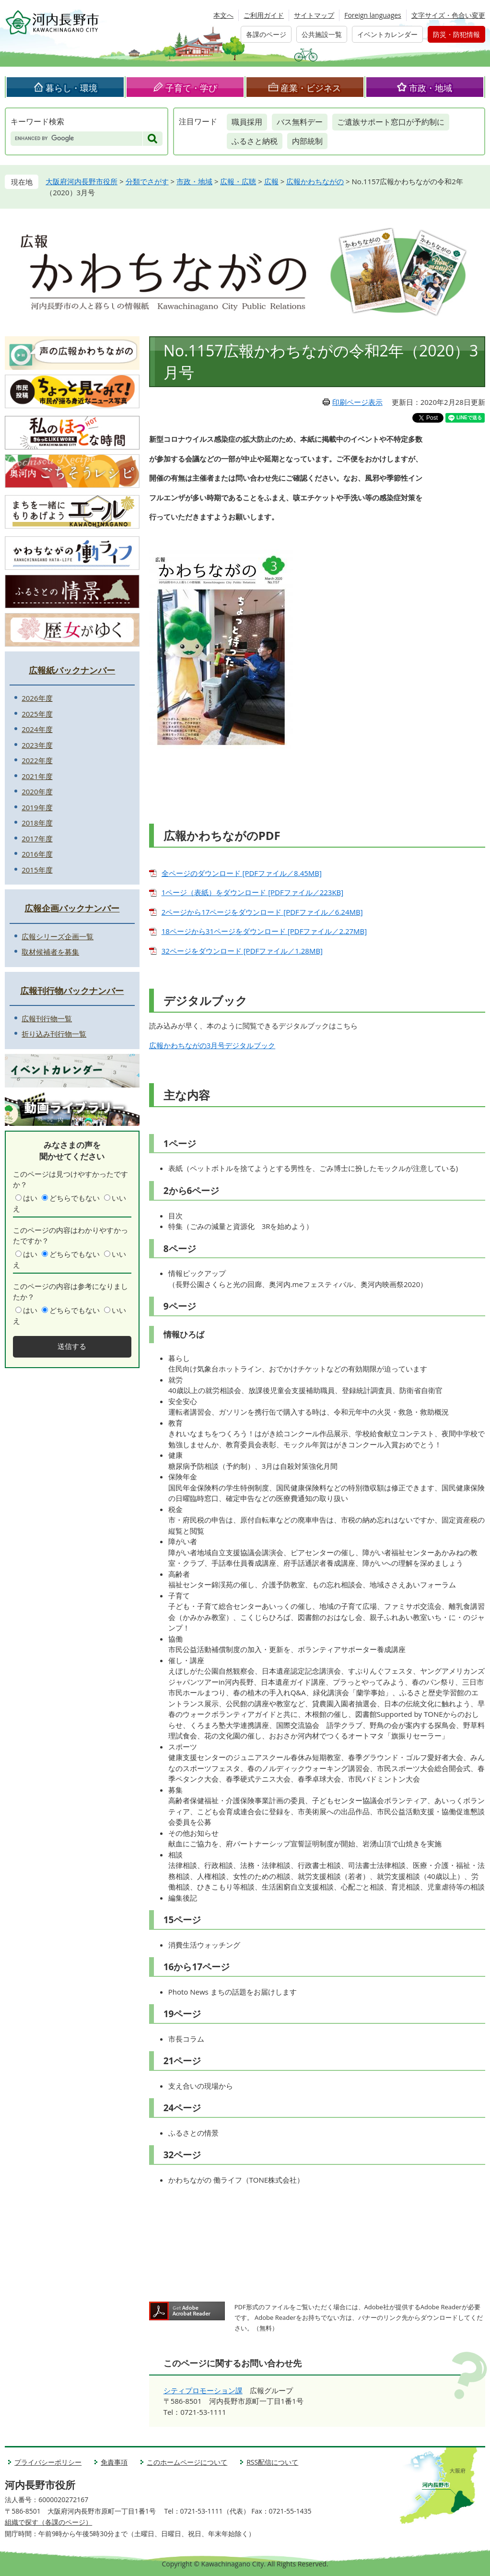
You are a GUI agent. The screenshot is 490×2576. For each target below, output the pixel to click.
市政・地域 (430, 88)
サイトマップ (314, 15)
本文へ (223, 15)
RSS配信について (272, 2462)
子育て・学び (191, 88)
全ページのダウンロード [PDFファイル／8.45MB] (242, 873)
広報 (271, 181)
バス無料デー (300, 122)
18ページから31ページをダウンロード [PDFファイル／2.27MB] (264, 931)
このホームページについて (187, 2462)
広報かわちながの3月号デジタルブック (212, 1045)
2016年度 (37, 854)
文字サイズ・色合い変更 (448, 15)
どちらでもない (74, 1198)
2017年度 (37, 838)
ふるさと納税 (255, 141)
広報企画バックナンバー (71, 908)
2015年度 (37, 869)
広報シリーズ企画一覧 (57, 936)
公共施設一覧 (322, 34)
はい (30, 1198)
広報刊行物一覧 (47, 1018)
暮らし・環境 (71, 88)
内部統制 (307, 141)
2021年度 (37, 776)
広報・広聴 (238, 181)
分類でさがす (147, 181)
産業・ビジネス (310, 88)
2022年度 (37, 760)
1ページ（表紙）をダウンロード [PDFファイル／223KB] (253, 892)
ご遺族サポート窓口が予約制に (390, 122)
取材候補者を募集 (50, 952)
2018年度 (37, 822)
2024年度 (37, 729)
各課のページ (266, 34)
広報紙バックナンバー (72, 670)
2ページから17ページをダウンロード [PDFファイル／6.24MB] (262, 912)
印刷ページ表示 (357, 402)
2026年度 (37, 698)
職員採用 (247, 122)
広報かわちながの (315, 181)
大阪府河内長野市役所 (81, 181)
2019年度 (37, 807)
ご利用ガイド (264, 15)
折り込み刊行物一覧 (54, 1034)
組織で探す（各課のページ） (48, 2522)
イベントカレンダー (387, 34)
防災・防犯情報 (456, 34)
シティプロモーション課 (203, 2390)
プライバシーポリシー (48, 2462)
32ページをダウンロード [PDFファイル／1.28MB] (242, 951)
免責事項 (114, 2462)
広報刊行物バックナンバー (72, 990)
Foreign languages (372, 15)
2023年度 (37, 745)
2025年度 (37, 714)
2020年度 (37, 791)
